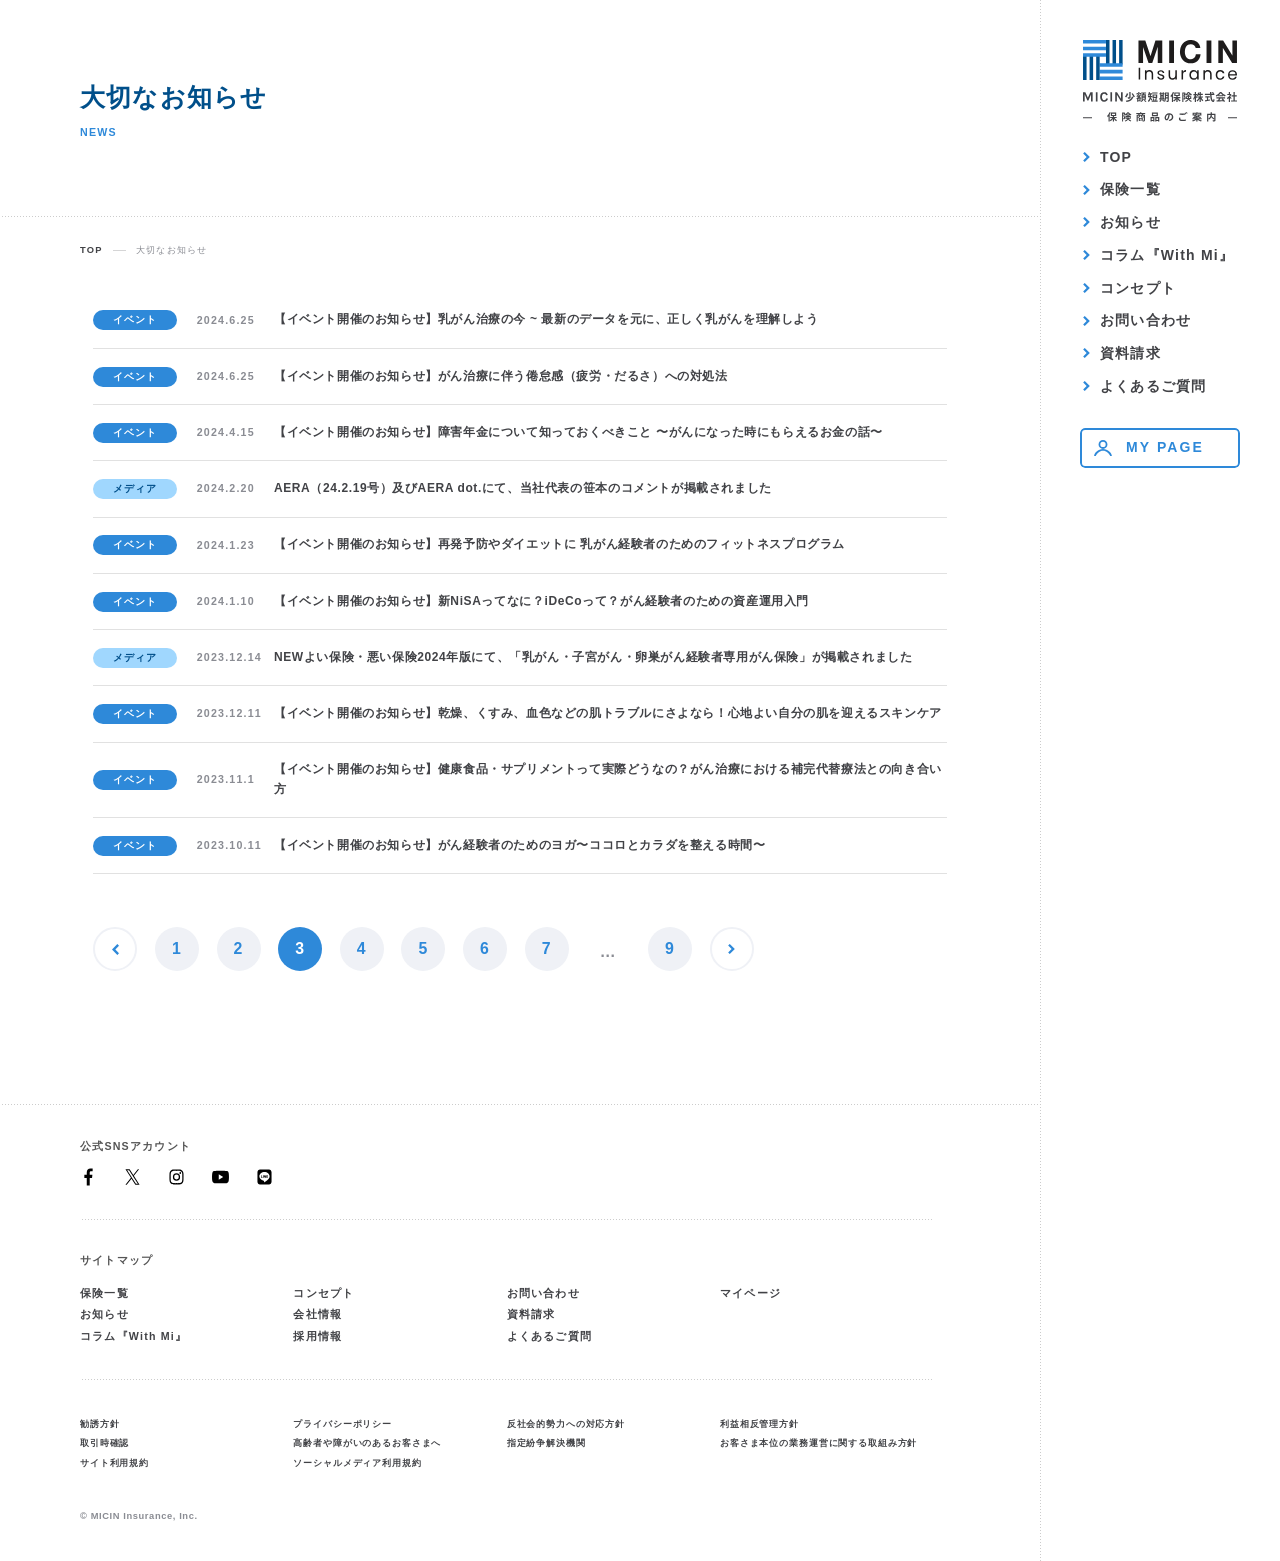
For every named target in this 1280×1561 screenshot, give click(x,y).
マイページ (750, 1293)
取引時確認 (104, 1443)
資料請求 (1130, 353)
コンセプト (1138, 288)
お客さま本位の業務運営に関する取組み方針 (818, 1443)
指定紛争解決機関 (546, 1443)
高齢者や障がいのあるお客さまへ (367, 1443)
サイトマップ (116, 1260)
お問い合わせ (1145, 320)
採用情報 (317, 1336)
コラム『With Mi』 (1167, 255)
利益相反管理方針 (759, 1424)
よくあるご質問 (1153, 386)
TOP (1116, 157)
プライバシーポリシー (342, 1424)
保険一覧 (1130, 189)
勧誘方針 (99, 1424)
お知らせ (1130, 222)
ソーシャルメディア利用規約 (357, 1463)
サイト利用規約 (114, 1463)
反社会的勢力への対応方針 (566, 1424)
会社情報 (317, 1314)
